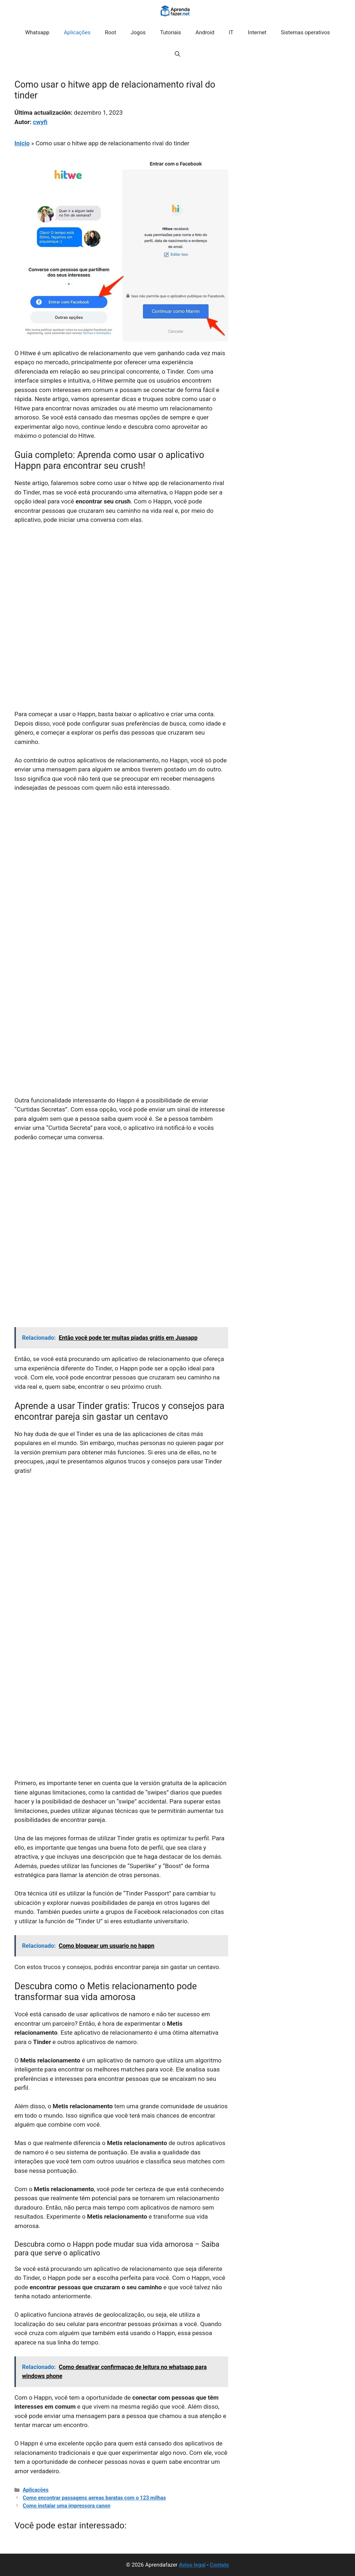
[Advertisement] (121, 584)
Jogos (138, 32)
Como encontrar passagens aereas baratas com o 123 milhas (94, 2498)
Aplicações (77, 32)
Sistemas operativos (305, 32)
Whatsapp (37, 32)
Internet (257, 32)
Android (204, 32)
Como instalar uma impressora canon (66, 2506)
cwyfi (40, 122)
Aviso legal (192, 2565)
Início (22, 143)
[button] (177, 54)
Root (110, 32)
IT (231, 32)
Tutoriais (170, 32)
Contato (219, 2565)
